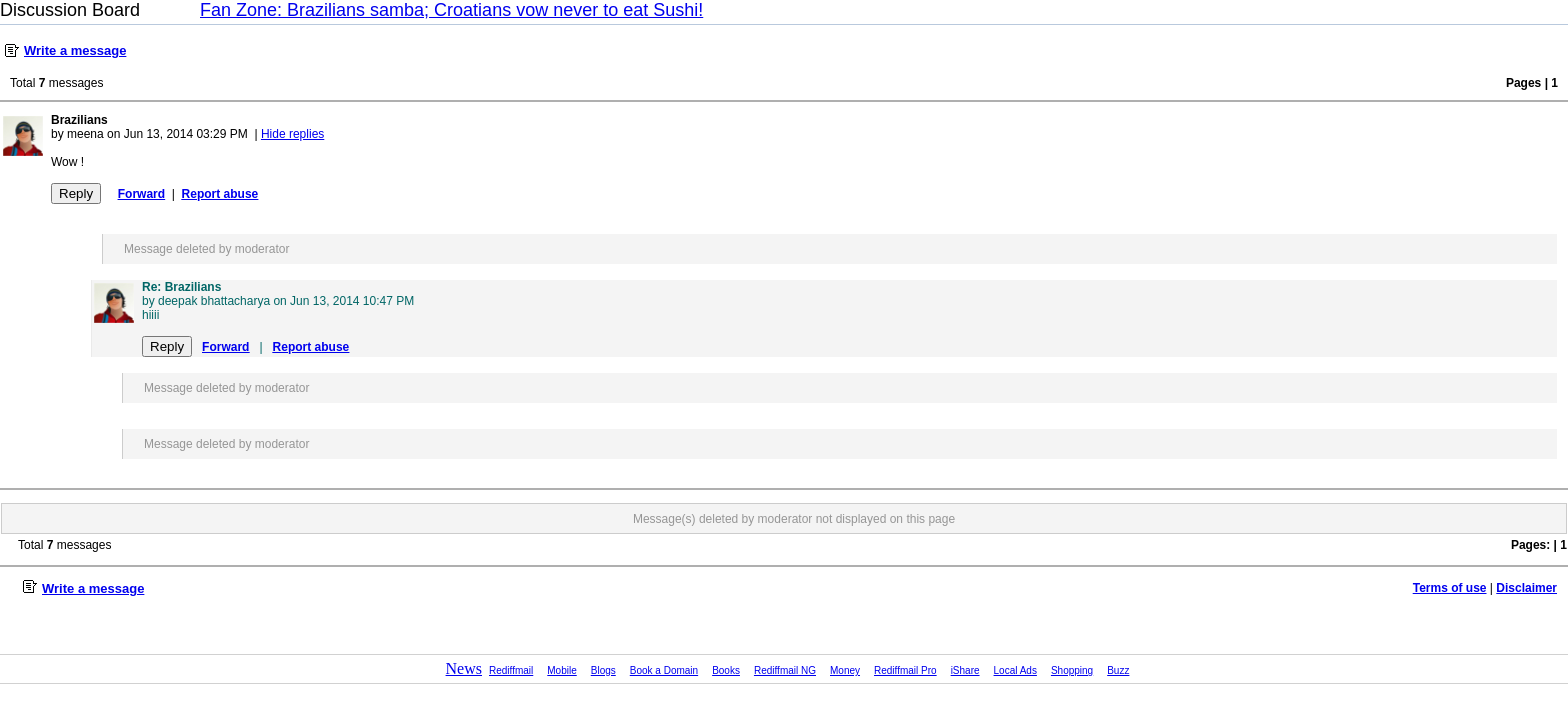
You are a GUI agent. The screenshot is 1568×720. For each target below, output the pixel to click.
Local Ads (1015, 670)
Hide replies (292, 134)
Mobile (561, 670)
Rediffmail (511, 670)
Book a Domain (664, 670)
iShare (965, 670)
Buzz (1118, 670)
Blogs (603, 670)
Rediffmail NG (785, 670)
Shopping (1072, 670)
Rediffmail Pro (905, 670)
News (464, 668)
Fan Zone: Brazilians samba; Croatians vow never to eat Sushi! (451, 10)
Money (845, 670)
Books (726, 670)
